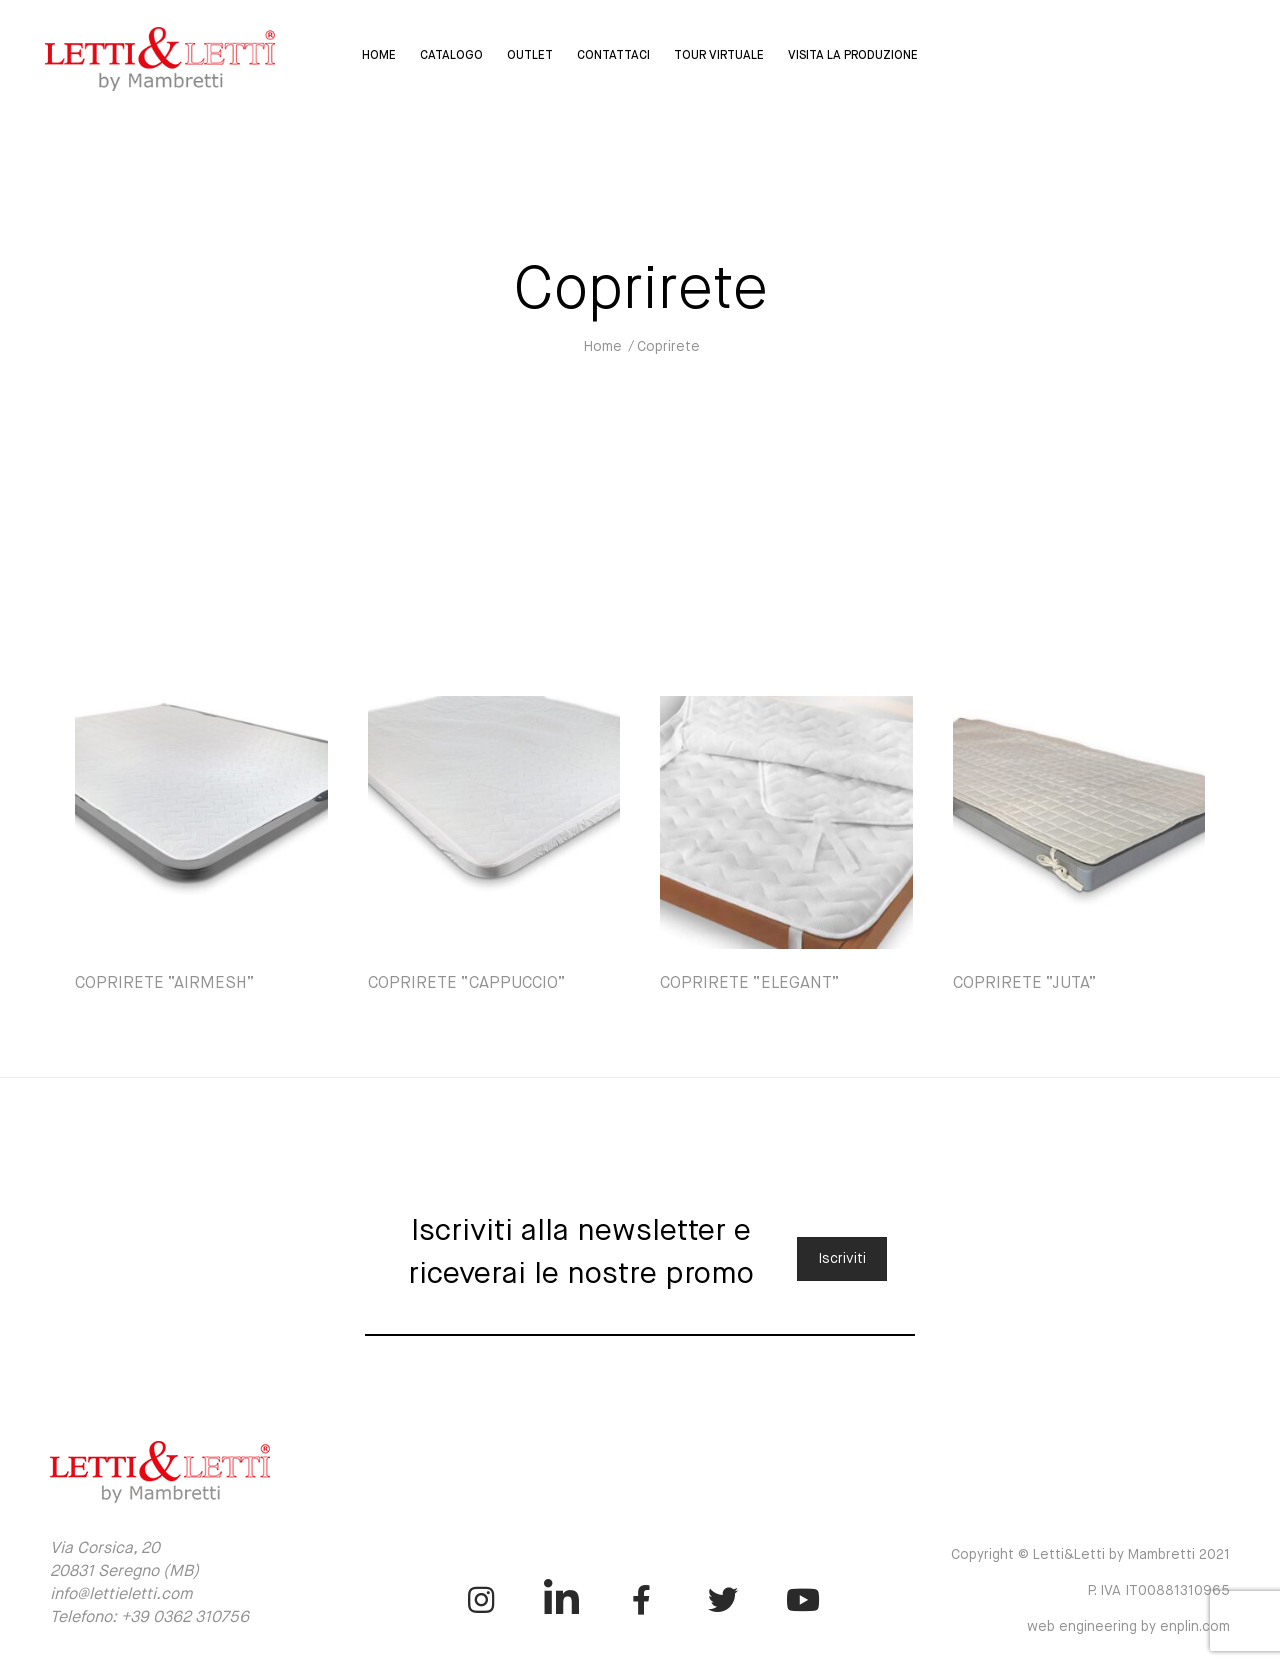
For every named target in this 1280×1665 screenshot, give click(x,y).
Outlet (530, 56)
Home (379, 56)
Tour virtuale (719, 56)
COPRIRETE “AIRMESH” (165, 984)
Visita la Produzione (853, 56)
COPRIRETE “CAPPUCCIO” (467, 984)
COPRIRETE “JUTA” (1025, 984)
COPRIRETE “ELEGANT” (750, 984)
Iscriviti (842, 1259)
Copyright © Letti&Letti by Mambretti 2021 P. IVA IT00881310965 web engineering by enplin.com (1090, 1591)
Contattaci (613, 56)
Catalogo (451, 56)
